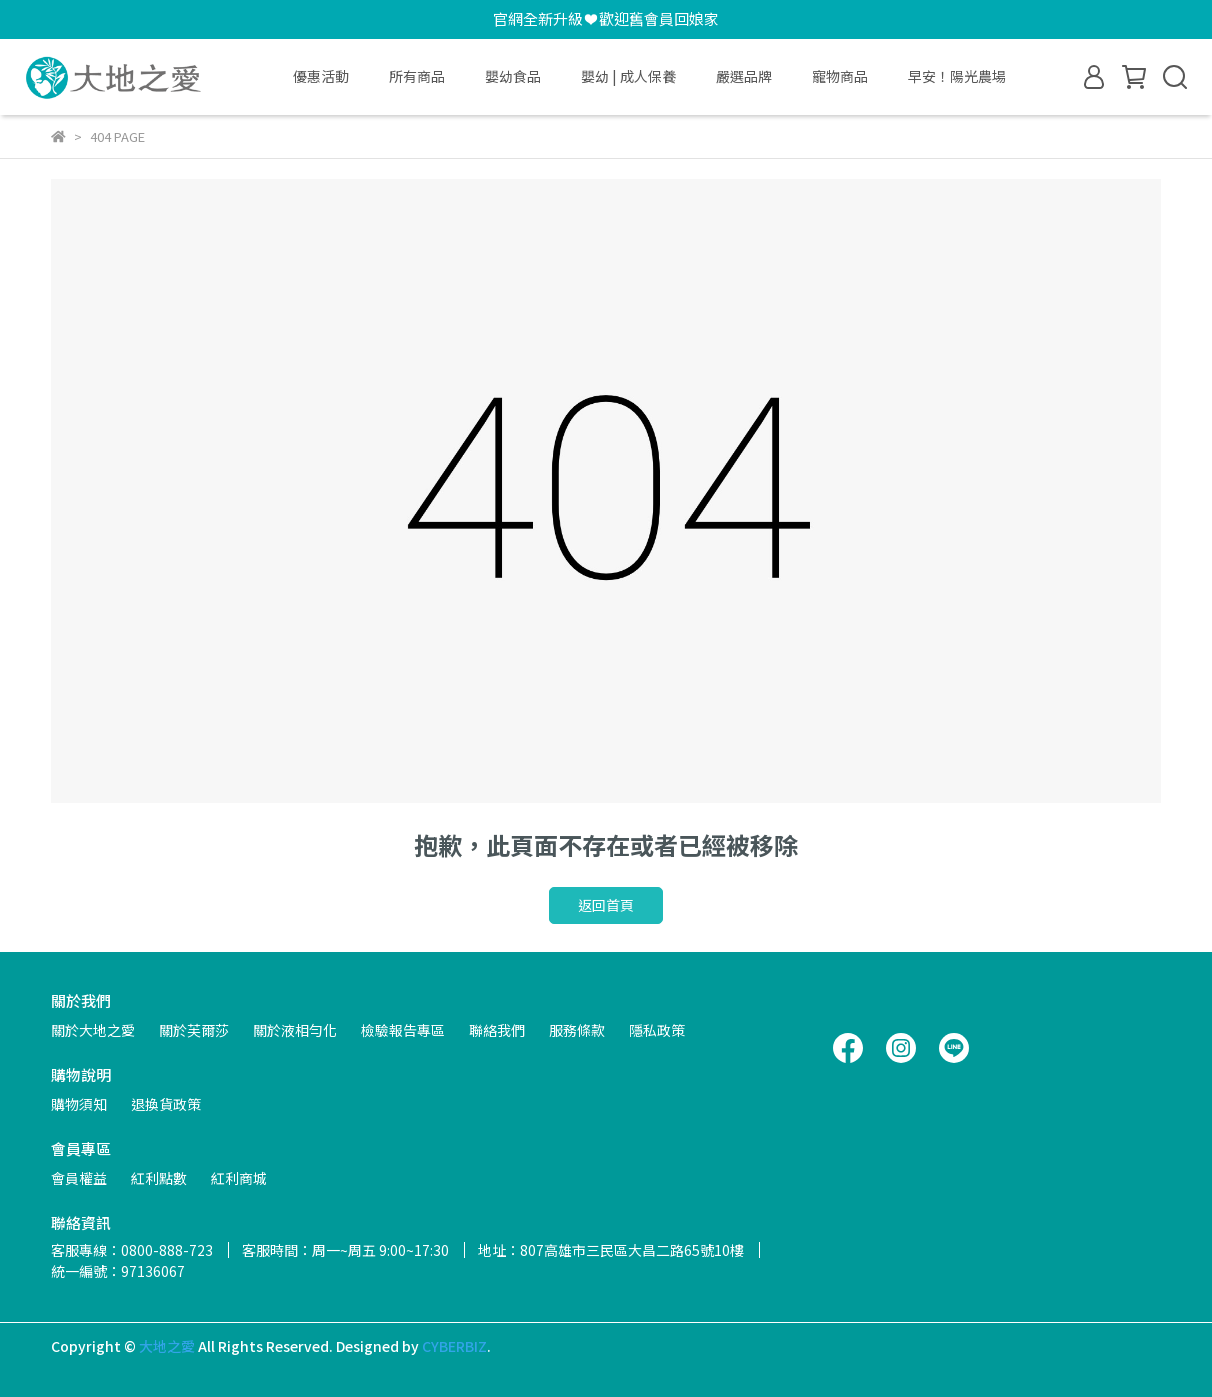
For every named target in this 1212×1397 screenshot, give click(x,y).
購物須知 (79, 1104)
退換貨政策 (166, 1104)
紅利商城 (239, 1178)
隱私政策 (657, 1030)
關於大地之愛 (93, 1030)
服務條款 (577, 1030)
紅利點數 (159, 1178)
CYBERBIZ (454, 1346)
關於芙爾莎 (194, 1030)
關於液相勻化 (295, 1030)
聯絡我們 (497, 1030)
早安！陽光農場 (957, 76)
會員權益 (79, 1178)
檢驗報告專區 (403, 1030)
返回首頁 (606, 905)
